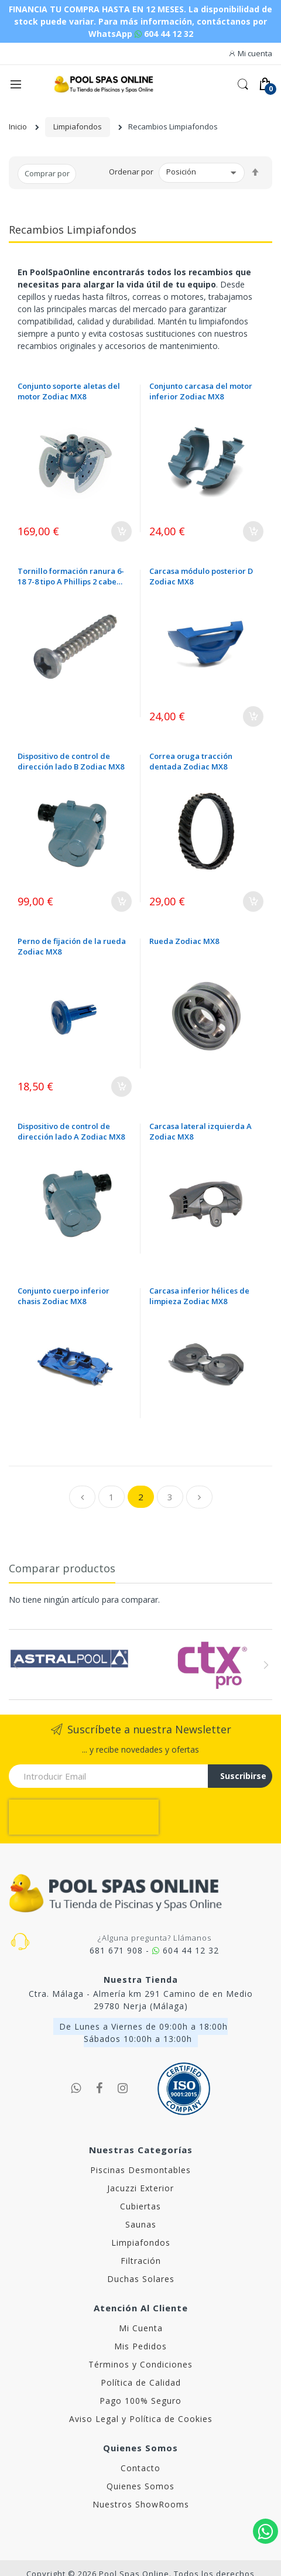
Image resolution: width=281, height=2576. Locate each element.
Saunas (140, 2189)
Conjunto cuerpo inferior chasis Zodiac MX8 (63, 1295)
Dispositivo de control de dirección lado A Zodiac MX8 (71, 1131)
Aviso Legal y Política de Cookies (141, 2383)
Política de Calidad (141, 2347)
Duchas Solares (140, 2243)
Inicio (18, 126)
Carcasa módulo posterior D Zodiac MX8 (201, 576)
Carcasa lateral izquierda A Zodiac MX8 (200, 1131)
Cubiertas (140, 2171)
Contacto (140, 2432)
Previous (15, 1665)
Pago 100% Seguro (140, 2365)
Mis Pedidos (140, 2311)
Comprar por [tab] (47, 173)
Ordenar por (131, 171)
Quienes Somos (140, 2451)
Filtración (141, 2225)
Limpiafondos (77, 126)
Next (265, 1665)
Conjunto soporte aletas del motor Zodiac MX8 (69, 391)
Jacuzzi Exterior (140, 2152)
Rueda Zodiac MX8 (184, 941)
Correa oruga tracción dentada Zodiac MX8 (190, 761)
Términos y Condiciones (140, 2329)
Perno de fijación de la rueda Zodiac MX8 (72, 946)
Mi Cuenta (141, 2292)
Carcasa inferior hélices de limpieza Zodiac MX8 (199, 1295)
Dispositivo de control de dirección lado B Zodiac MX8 (71, 761)
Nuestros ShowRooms (140, 2469)
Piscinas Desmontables (140, 2134)
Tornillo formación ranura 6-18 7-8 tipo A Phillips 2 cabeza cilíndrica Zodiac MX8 (71, 576)
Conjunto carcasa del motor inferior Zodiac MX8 (200, 391)
